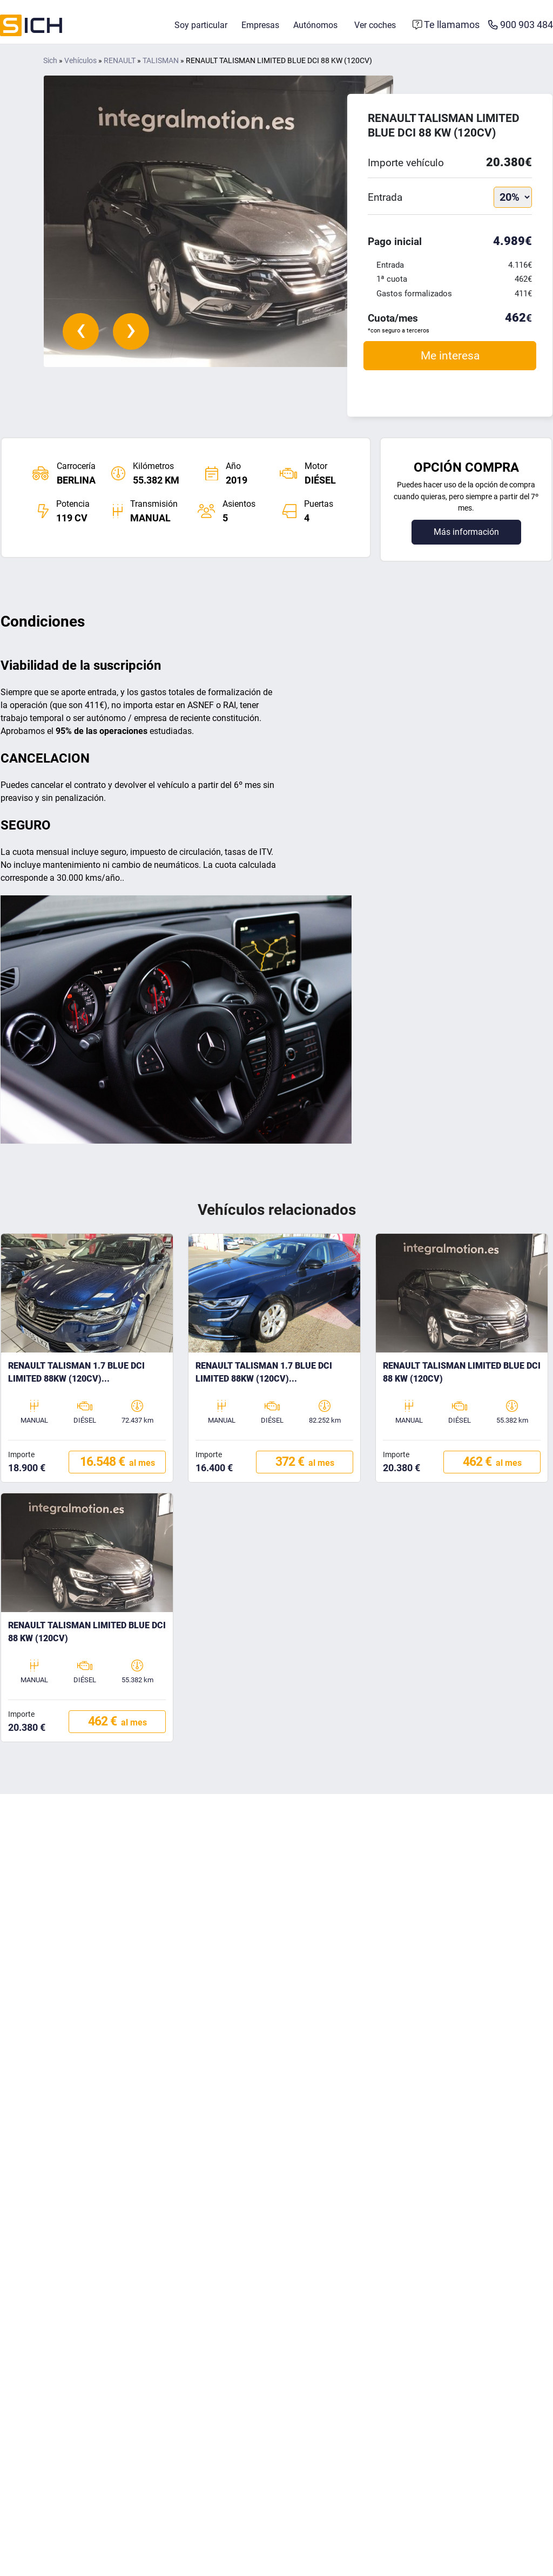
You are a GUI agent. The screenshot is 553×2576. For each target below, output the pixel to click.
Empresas (260, 26)
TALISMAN (161, 62)
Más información (466, 533)
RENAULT (120, 62)
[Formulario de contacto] (446, 26)
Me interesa (450, 356)
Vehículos (80, 62)
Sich (50, 62)
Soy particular (200, 26)
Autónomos (315, 26)
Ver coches (375, 26)
